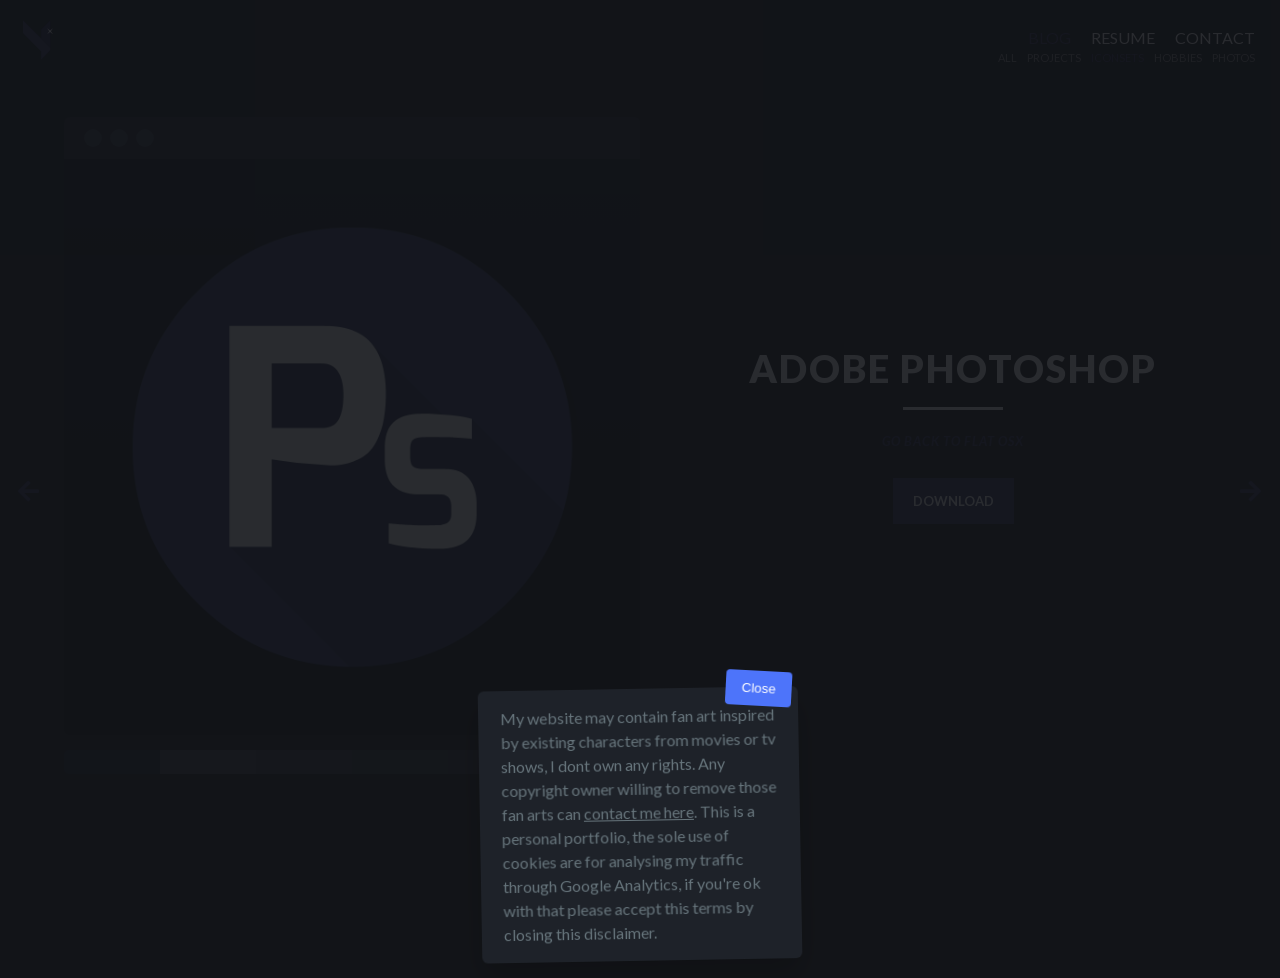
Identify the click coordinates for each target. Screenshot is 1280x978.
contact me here (639, 812)
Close (758, 688)
